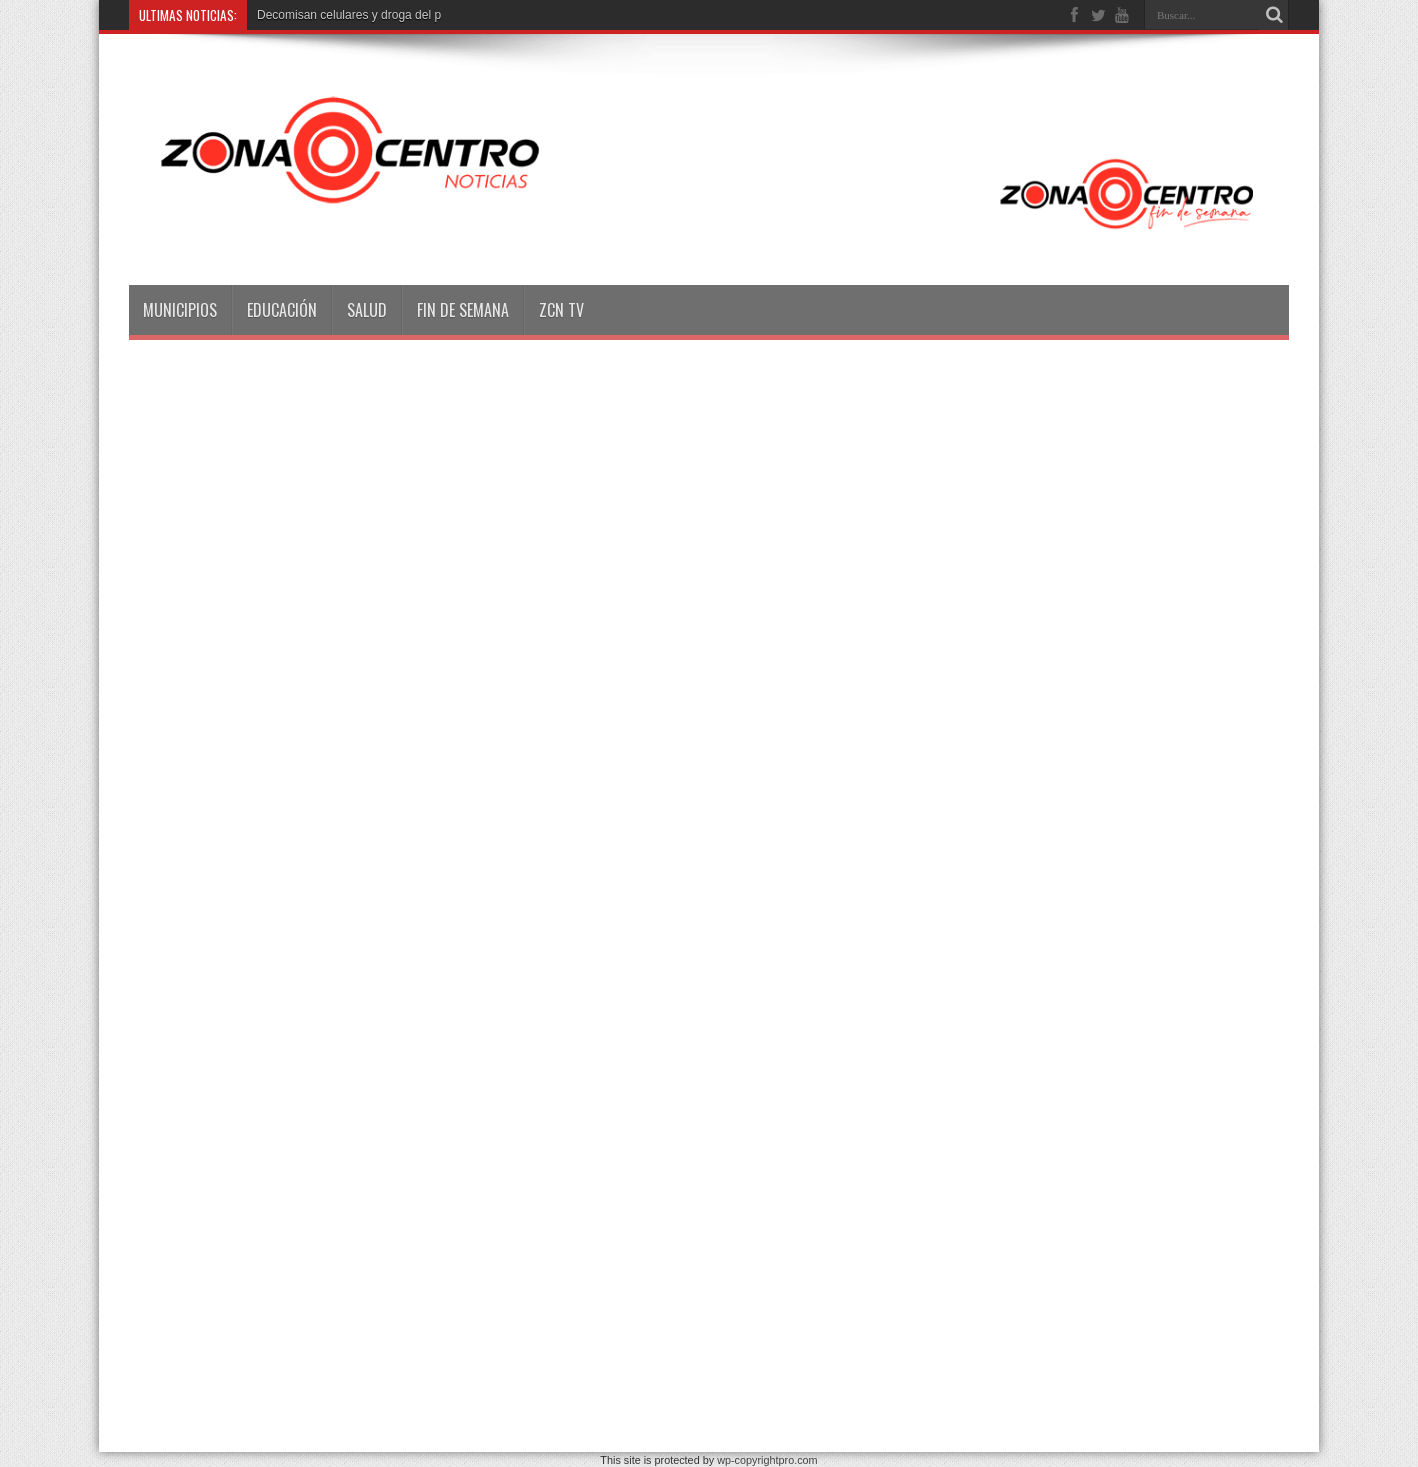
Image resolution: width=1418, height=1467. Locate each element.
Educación (282, 310)
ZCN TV (561, 310)
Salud (367, 310)
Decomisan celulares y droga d (339, 15)
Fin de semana (463, 310)
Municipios (180, 310)
